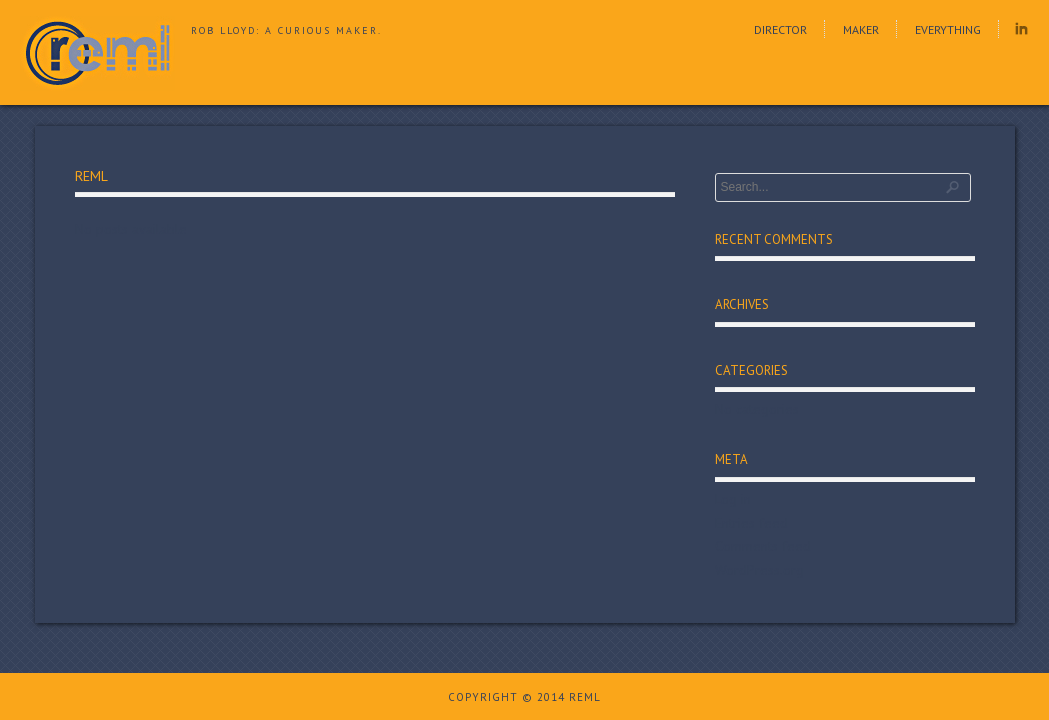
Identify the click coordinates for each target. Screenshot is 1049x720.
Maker (861, 29)
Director (780, 29)
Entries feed (751, 523)
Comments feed (763, 546)
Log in (733, 499)
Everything (948, 29)
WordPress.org (759, 570)
